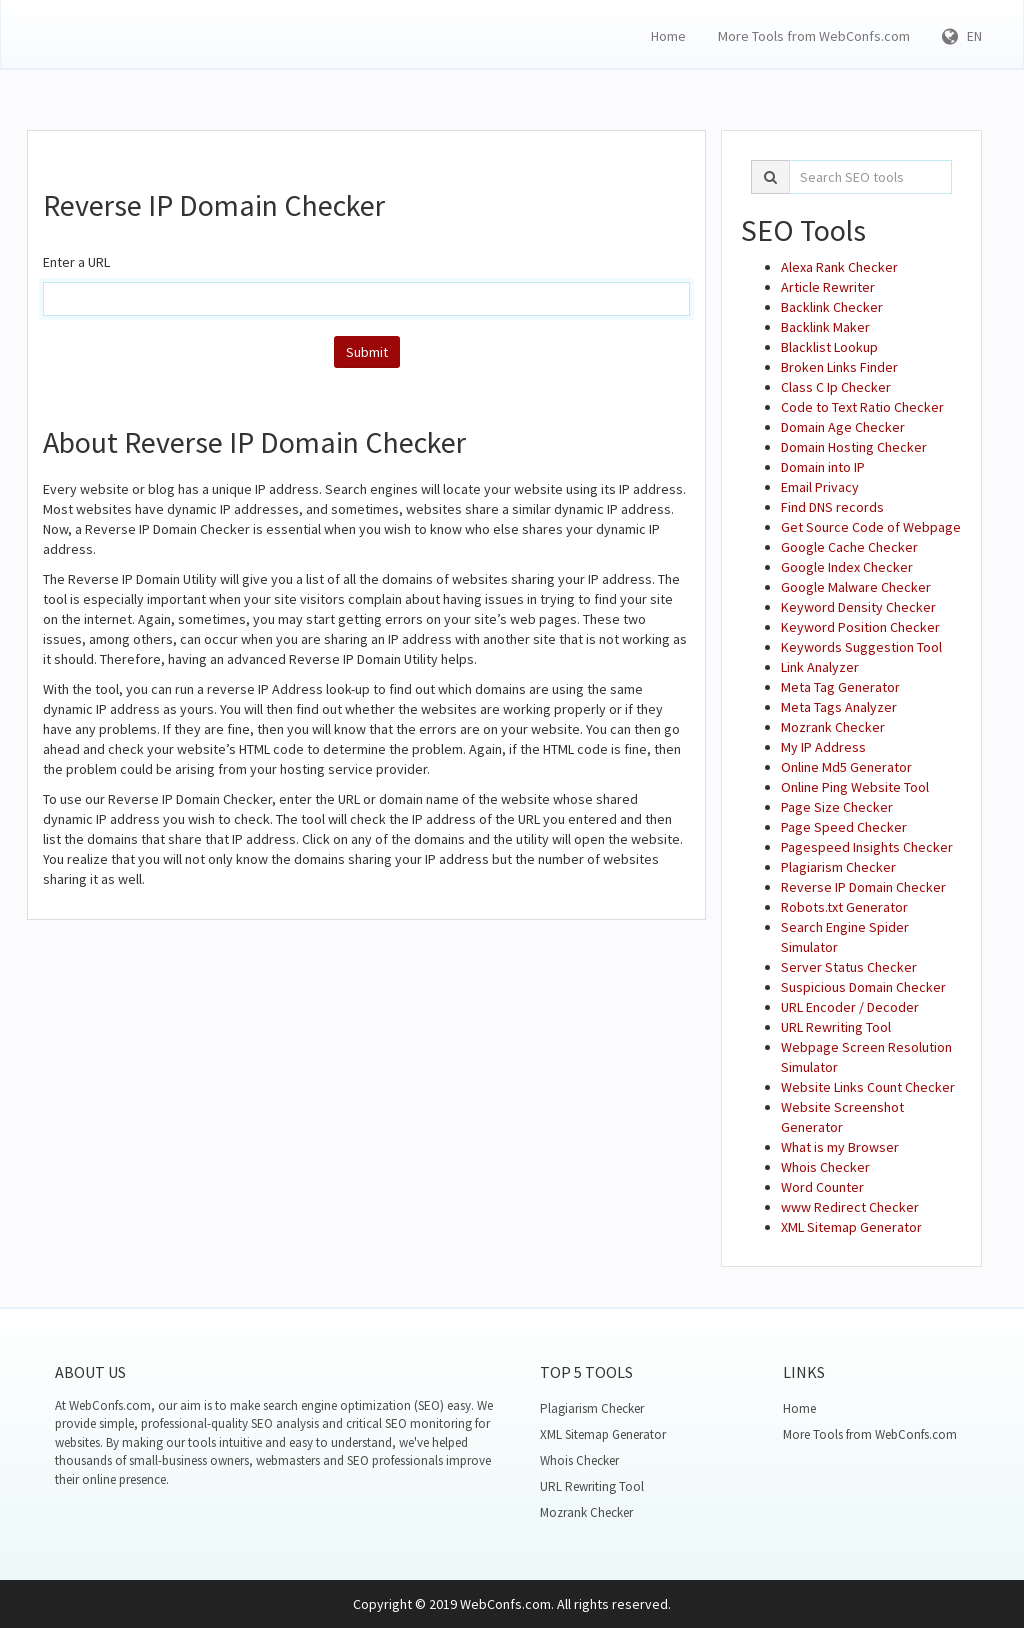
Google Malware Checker (856, 587)
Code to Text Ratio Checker (862, 407)
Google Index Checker (847, 567)
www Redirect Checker (850, 1207)
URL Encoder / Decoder (850, 1007)
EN (962, 36)
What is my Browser (840, 1147)
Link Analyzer (820, 667)
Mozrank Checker (833, 727)
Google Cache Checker (849, 547)
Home (668, 36)
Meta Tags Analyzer (839, 707)
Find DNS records (832, 507)
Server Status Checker (849, 967)
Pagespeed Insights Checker (867, 847)
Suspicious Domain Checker (863, 987)
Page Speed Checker (844, 827)
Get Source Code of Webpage (871, 527)
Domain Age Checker (843, 427)
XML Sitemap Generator (851, 1227)
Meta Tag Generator (840, 687)
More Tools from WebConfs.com (814, 36)
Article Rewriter (828, 287)
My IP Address (823, 747)
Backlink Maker (825, 327)
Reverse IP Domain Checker (863, 887)
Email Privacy (820, 487)
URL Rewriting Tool (836, 1027)
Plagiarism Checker (838, 867)
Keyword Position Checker (860, 627)
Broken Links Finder (839, 367)
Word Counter (822, 1187)
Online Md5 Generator (846, 767)
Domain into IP (823, 467)
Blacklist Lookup (829, 347)
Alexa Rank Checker (839, 267)
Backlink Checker (832, 307)
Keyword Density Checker (858, 607)
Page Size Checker (837, 807)
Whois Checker (825, 1167)
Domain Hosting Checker (854, 447)
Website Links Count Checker (868, 1087)
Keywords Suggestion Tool (861, 647)
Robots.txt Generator (844, 907)
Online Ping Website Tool (855, 787)
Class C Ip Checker (836, 387)
